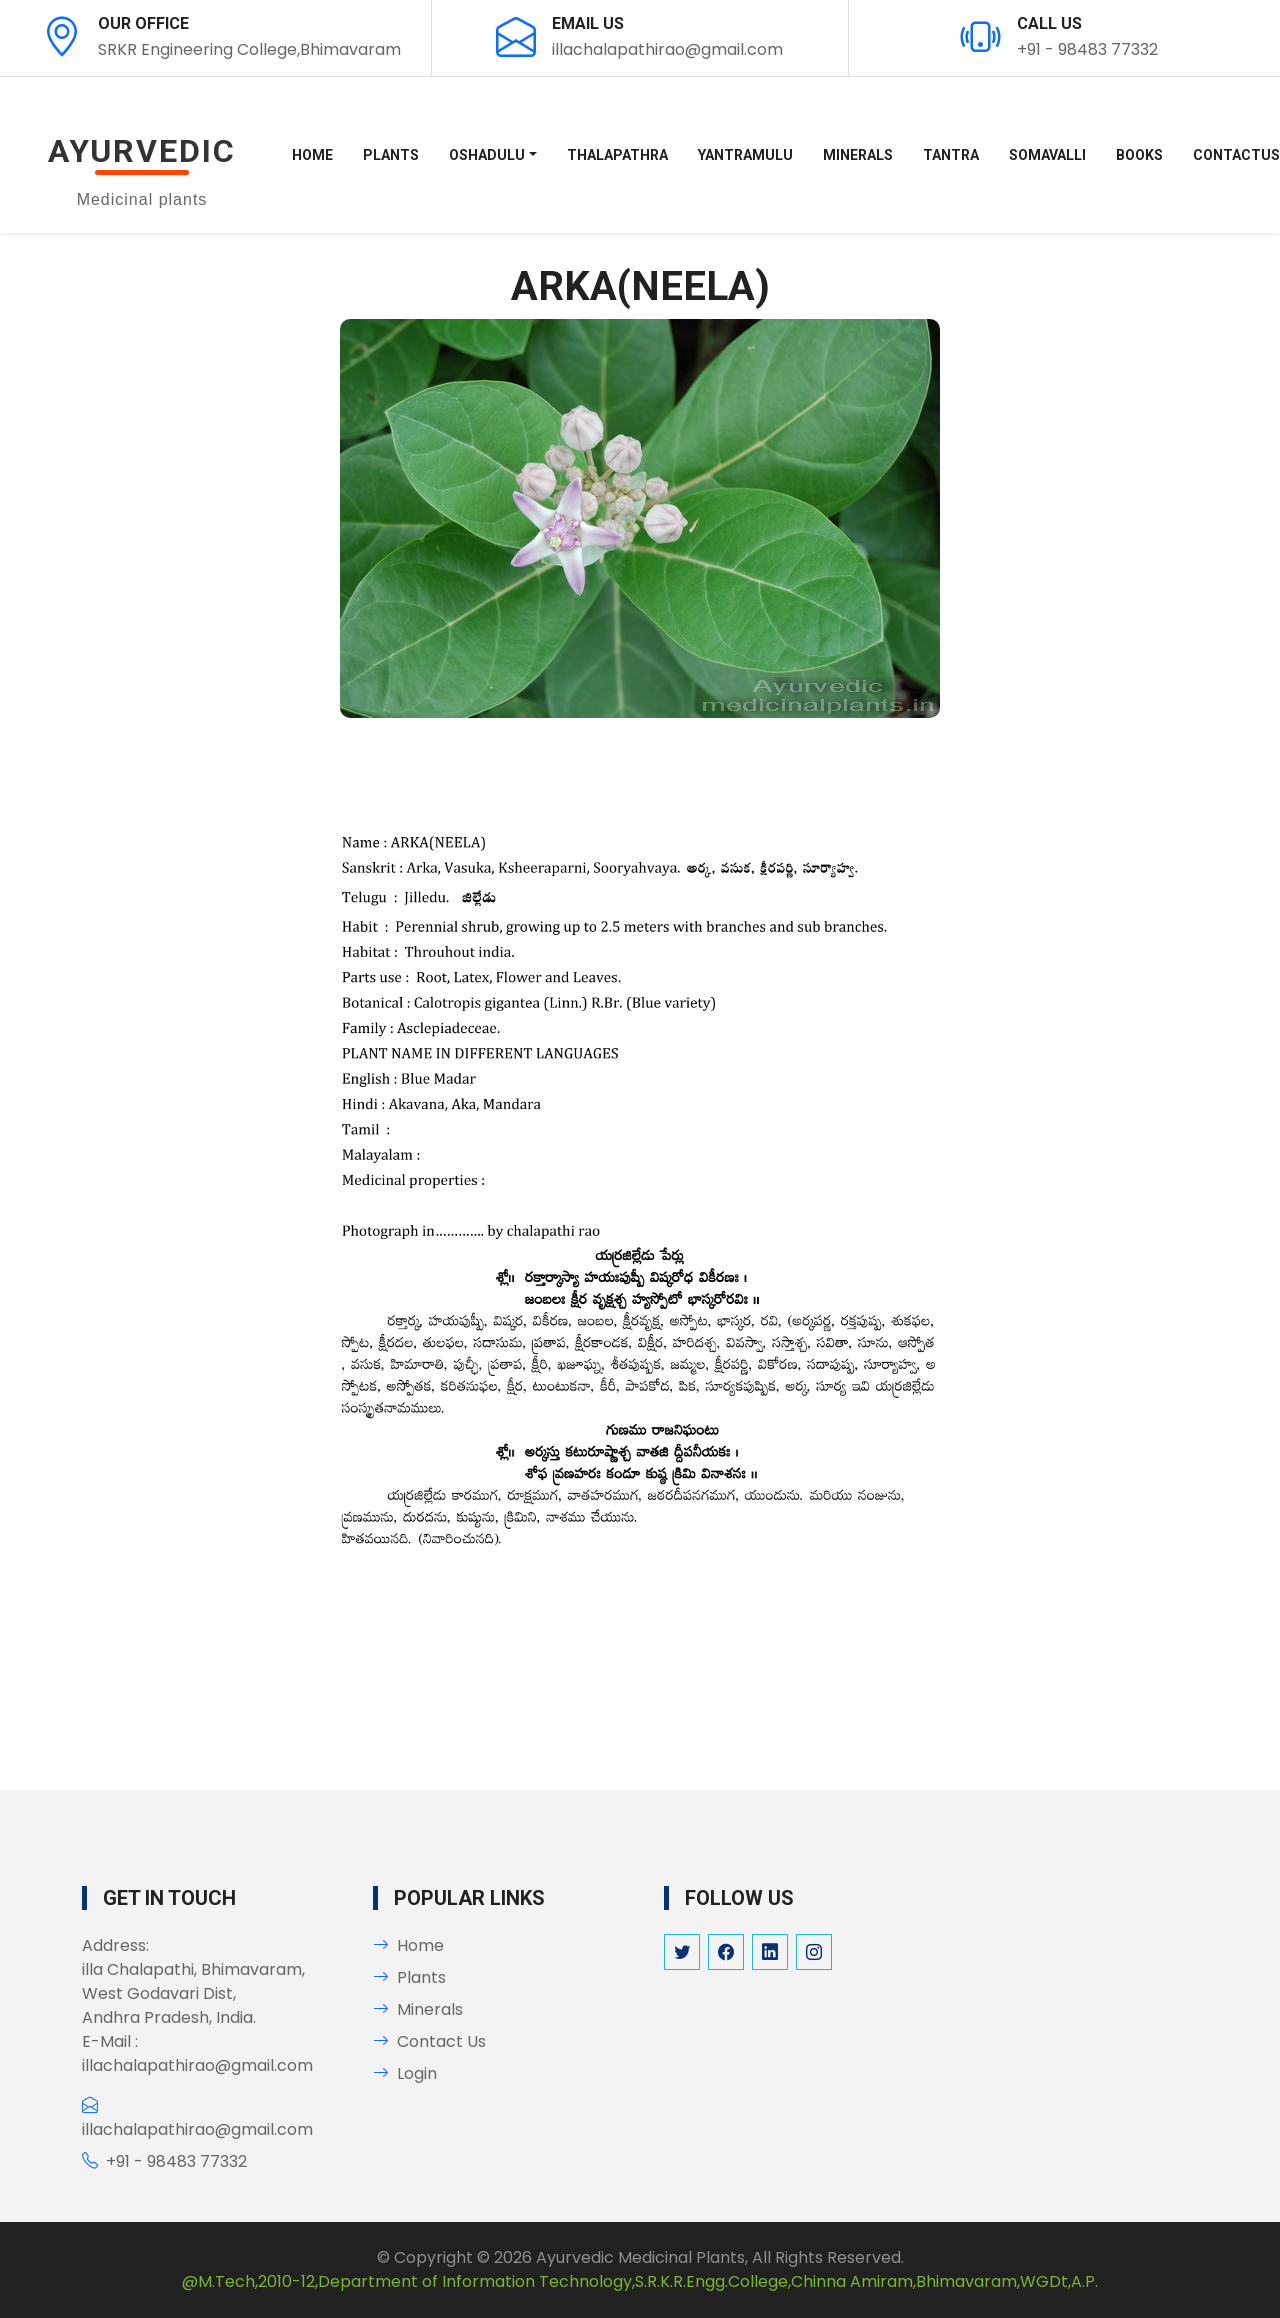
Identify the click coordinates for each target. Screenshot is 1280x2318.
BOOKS (1139, 155)
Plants (409, 1977)
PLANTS (391, 155)
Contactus (1236, 155)
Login (405, 2073)
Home (312, 155)
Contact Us (429, 2041)
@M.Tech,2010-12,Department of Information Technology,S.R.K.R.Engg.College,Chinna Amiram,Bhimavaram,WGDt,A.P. (640, 2281)
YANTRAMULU (745, 155)
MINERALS (858, 155)
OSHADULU (487, 155)
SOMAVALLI (1047, 155)
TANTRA (951, 155)
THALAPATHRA (617, 155)
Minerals (418, 2009)
